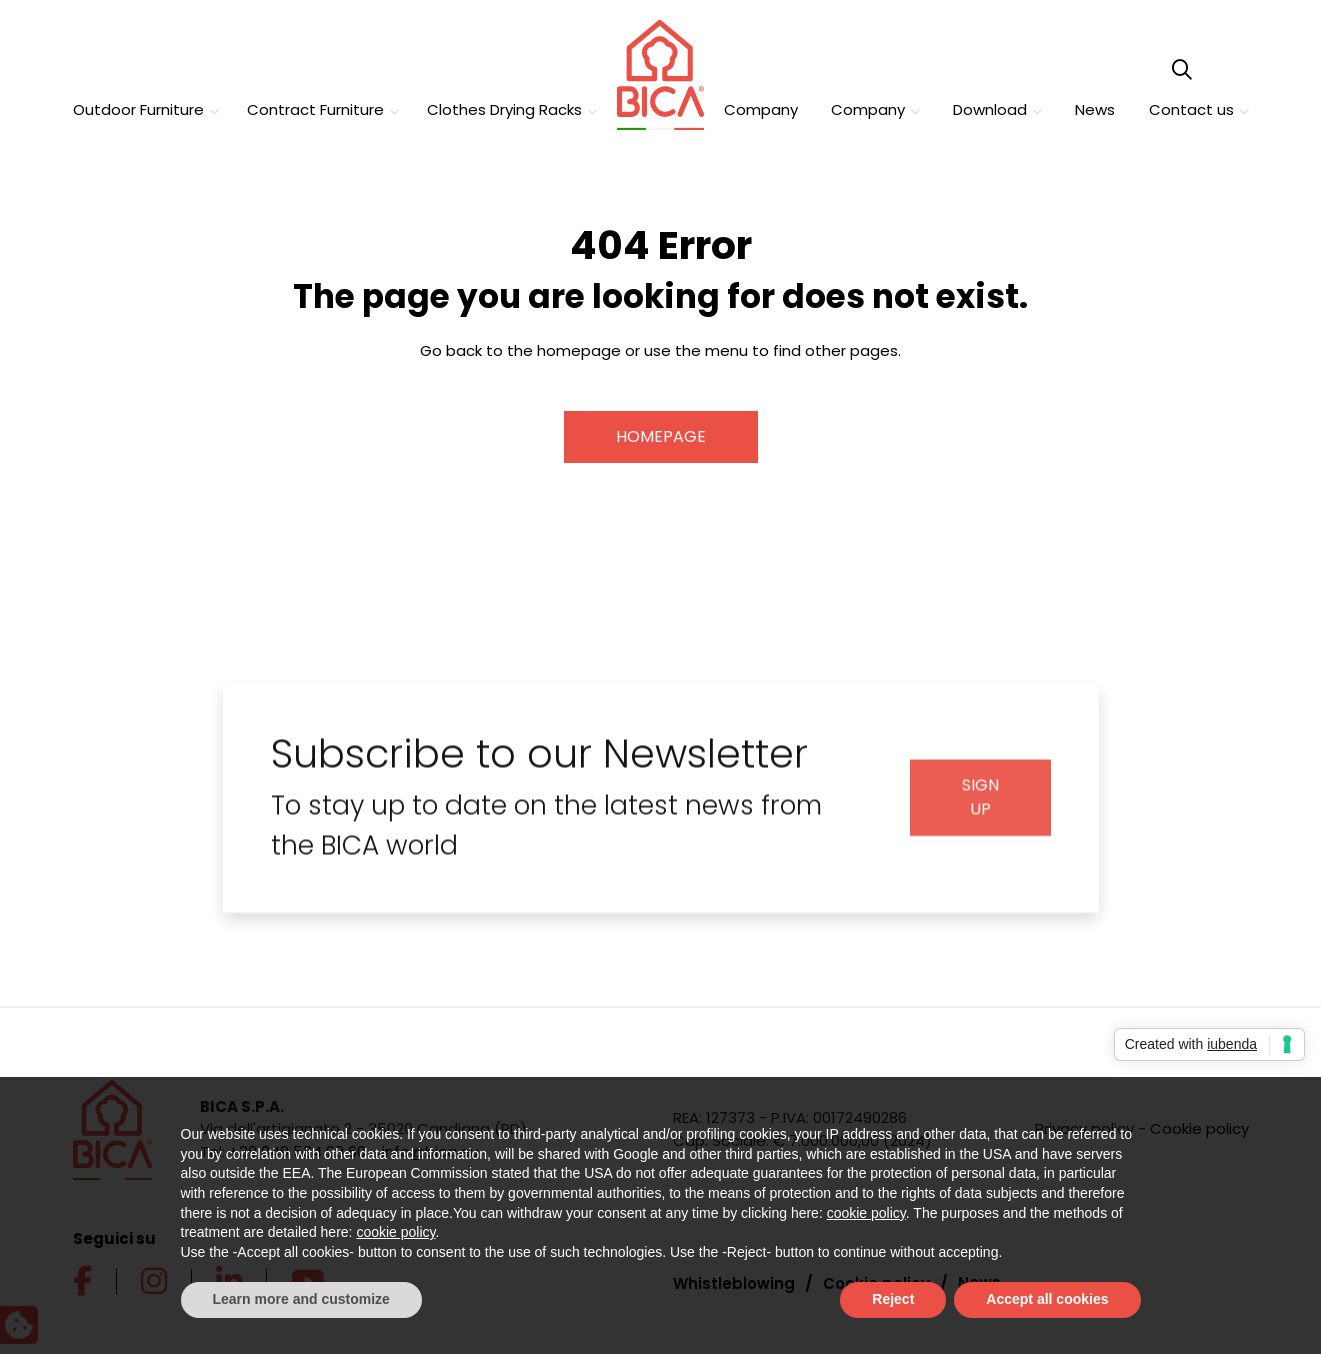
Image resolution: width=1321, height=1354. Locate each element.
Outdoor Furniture (138, 109)
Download (990, 109)
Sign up (980, 809)
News (1095, 109)
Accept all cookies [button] (1047, 1299)
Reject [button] (893, 1299)
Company (761, 109)
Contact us (1191, 109)
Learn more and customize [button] (301, 1299)
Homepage (661, 435)
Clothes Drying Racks (504, 109)
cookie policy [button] (866, 1213)
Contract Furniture (315, 109)
